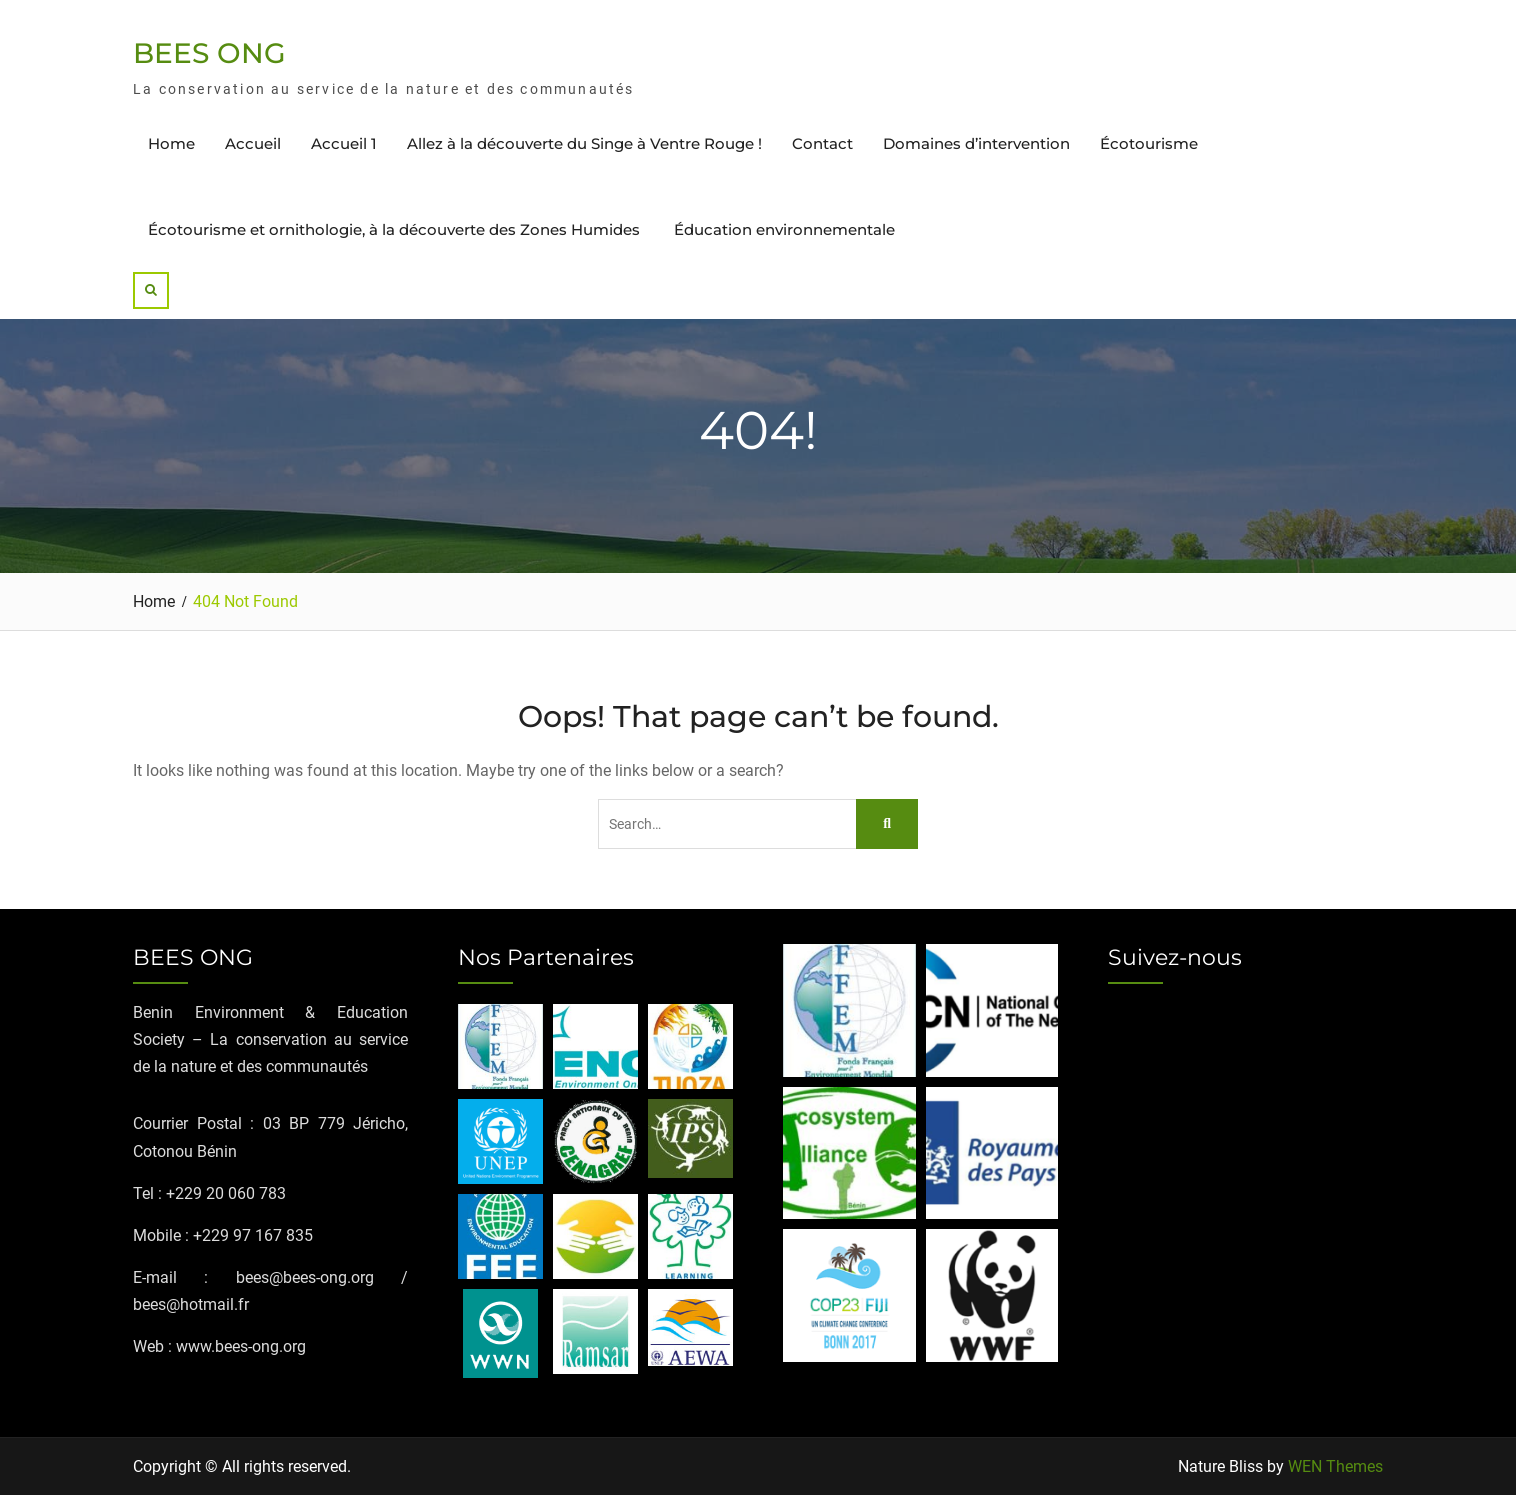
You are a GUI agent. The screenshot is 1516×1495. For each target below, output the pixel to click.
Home (171, 143)
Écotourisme (1149, 143)
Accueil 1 (344, 143)
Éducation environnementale (784, 229)
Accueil (253, 143)
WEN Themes (1335, 1466)
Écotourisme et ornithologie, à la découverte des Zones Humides (396, 229)
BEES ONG (209, 53)
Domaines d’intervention (976, 143)
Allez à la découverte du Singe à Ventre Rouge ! (584, 143)
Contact (822, 143)
